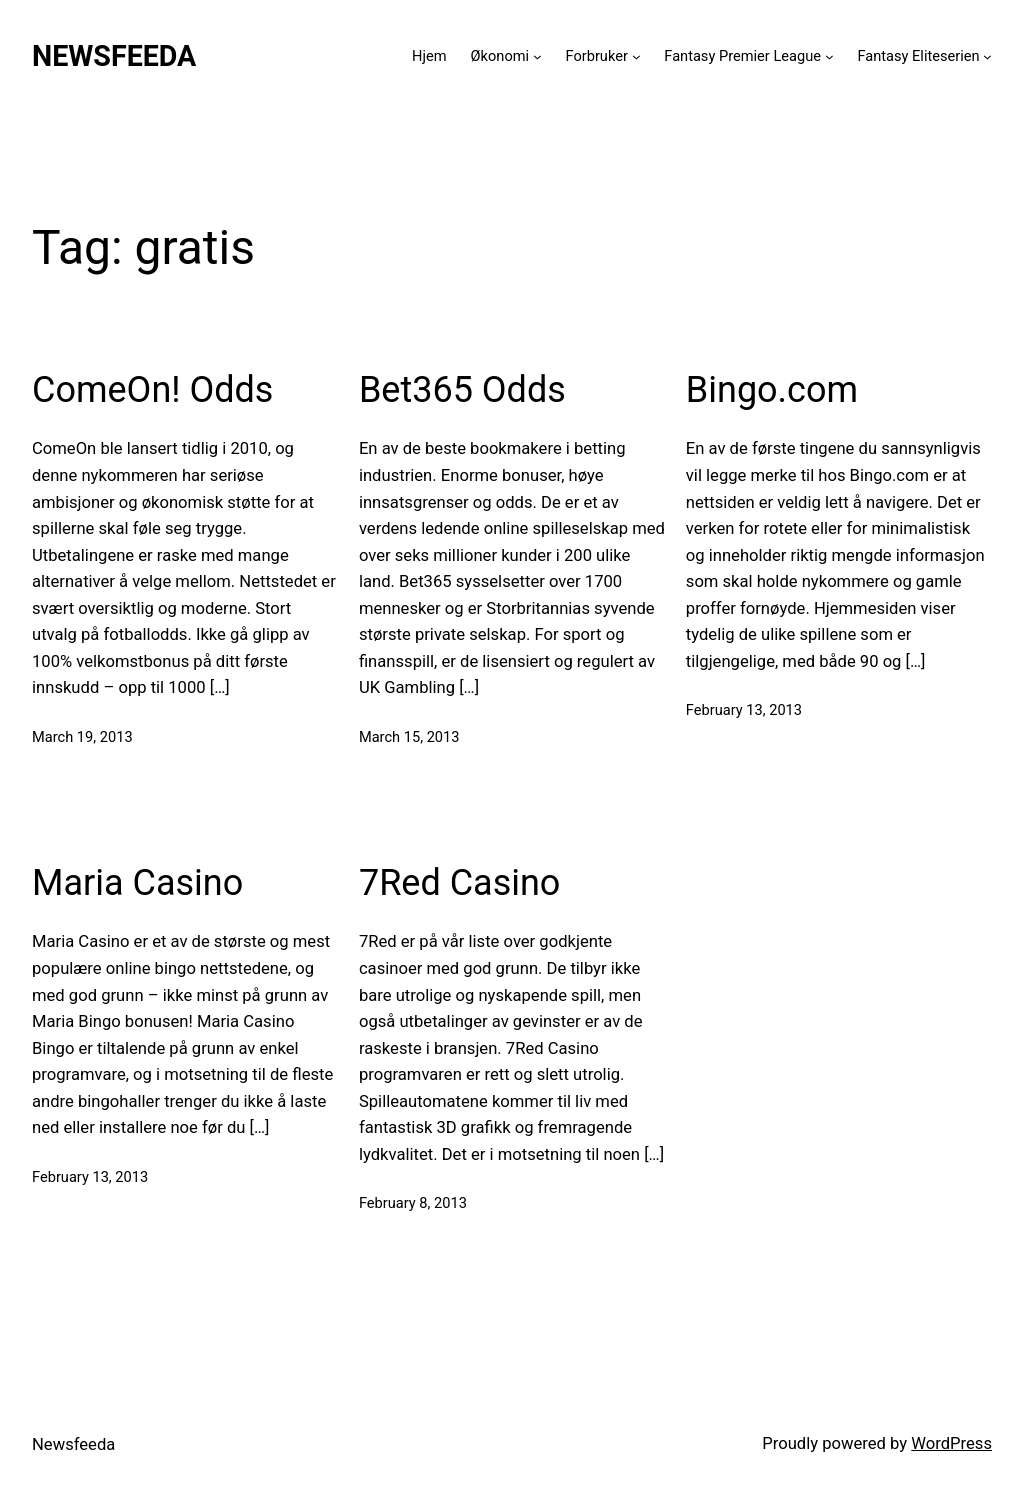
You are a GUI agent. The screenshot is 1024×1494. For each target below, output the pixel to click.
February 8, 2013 (413, 1203)
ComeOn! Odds (152, 390)
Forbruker (597, 56)
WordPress (951, 1443)
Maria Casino (137, 883)
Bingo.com (772, 390)
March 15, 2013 (409, 737)
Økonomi (500, 56)
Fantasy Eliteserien (918, 56)
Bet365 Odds (462, 390)
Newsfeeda (114, 56)
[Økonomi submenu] (537, 56)
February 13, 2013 (744, 710)
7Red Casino (460, 883)
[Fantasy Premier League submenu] (829, 56)
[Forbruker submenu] (636, 56)
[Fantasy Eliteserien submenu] (987, 56)
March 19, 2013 (82, 737)
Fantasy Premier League (742, 56)
